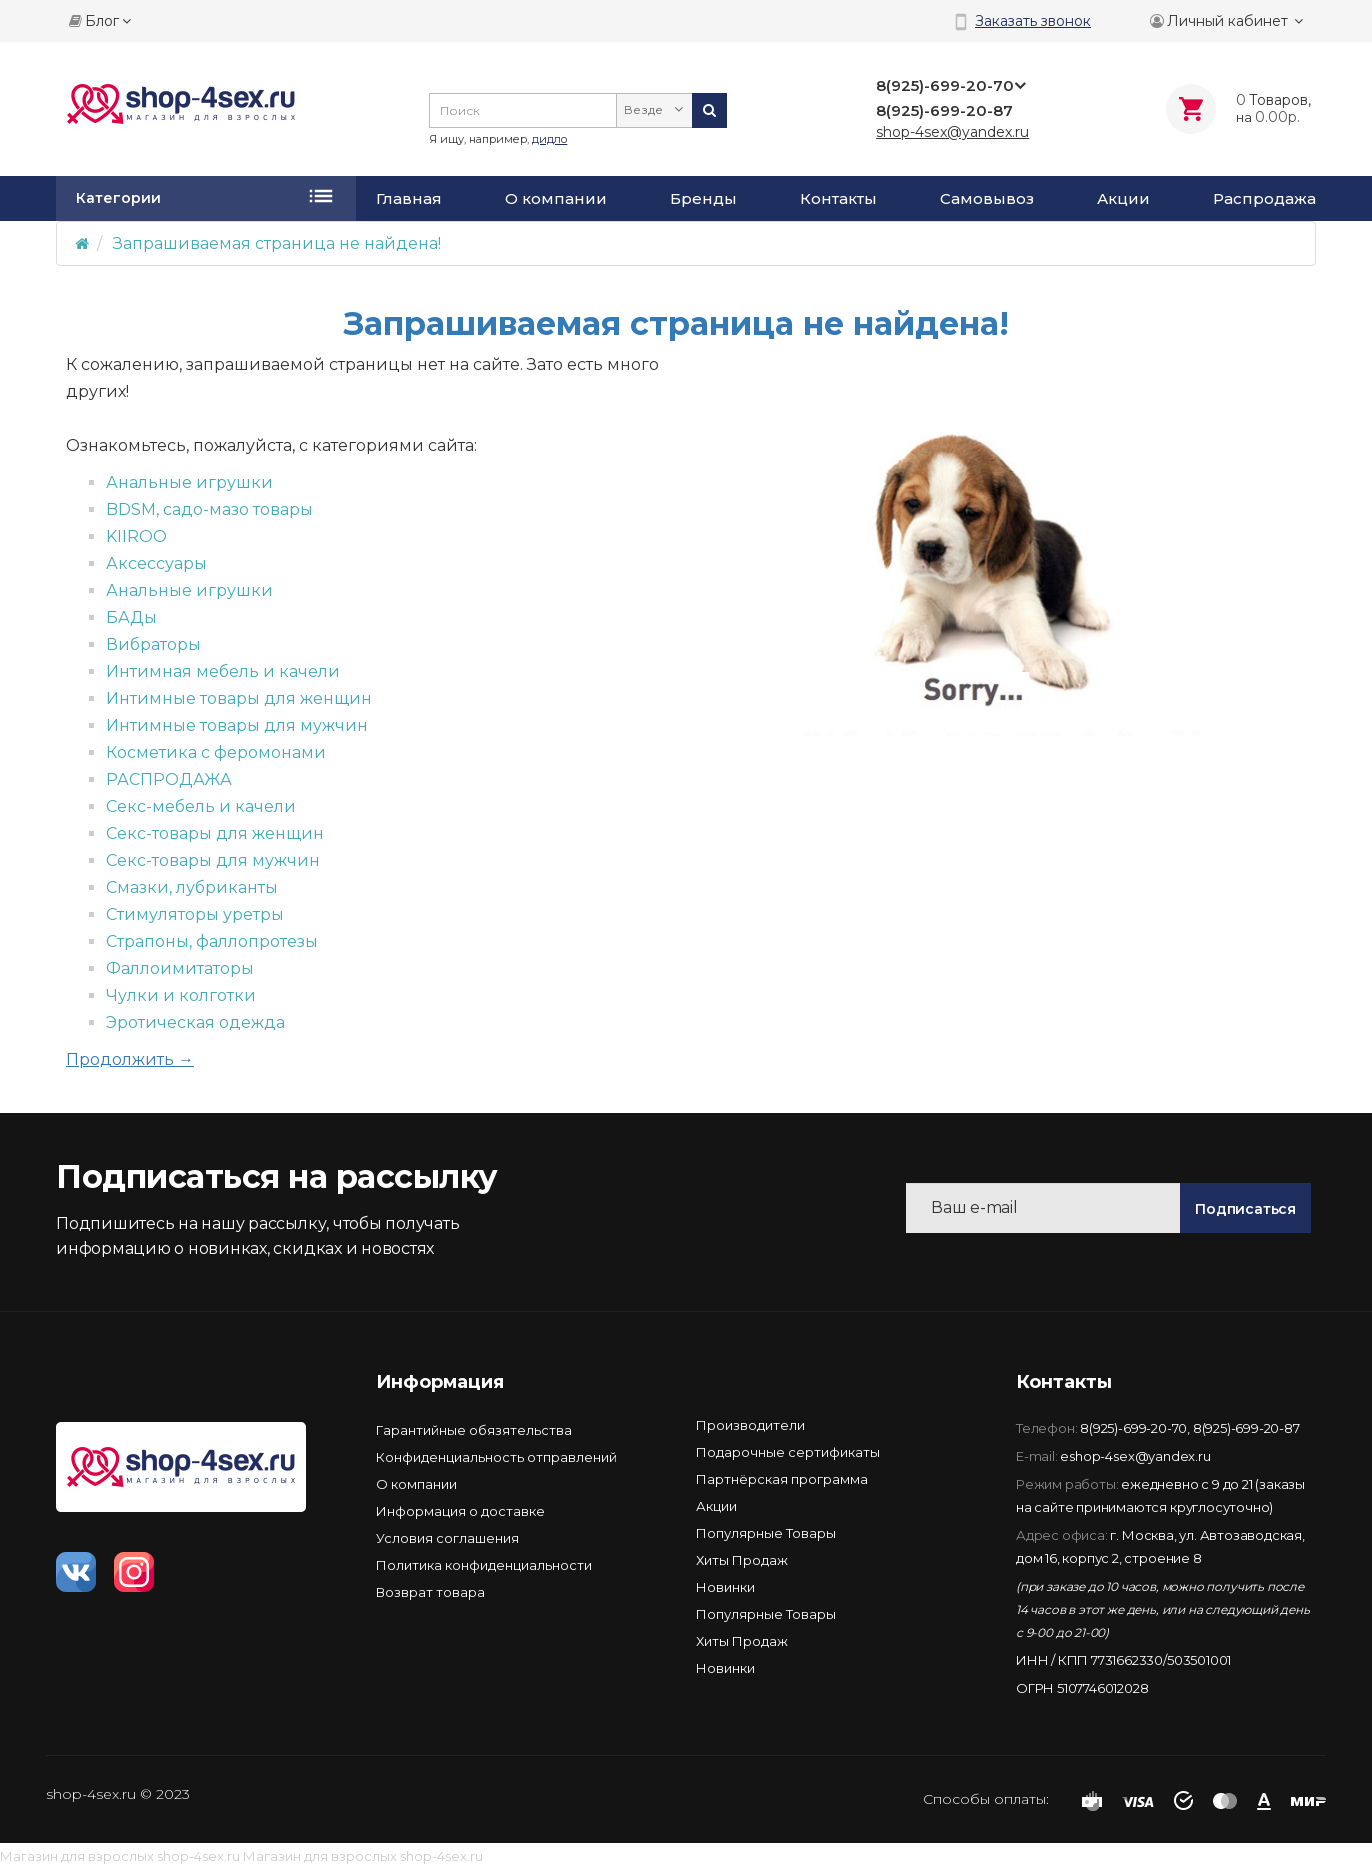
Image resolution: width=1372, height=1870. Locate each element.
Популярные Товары (766, 1533)
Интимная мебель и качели (223, 671)
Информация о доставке (460, 1511)
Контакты (838, 199)
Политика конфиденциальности (484, 1565)
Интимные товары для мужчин (237, 725)
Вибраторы (153, 644)
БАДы (131, 617)
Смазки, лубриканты (192, 887)
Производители (750, 1425)
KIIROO (136, 536)
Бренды (703, 199)
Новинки (725, 1587)
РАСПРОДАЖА (169, 779)
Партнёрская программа (782, 1479)
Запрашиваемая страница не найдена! (277, 243)
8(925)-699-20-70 (1133, 1428)
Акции (1123, 199)
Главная (409, 199)
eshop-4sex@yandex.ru (1135, 1456)
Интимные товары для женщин (239, 698)
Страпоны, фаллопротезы (212, 941)
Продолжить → (130, 1059)
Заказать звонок (1033, 21)
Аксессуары (156, 563)
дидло (549, 139)
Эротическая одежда (195, 1022)
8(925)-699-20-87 (1246, 1428)
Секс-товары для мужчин (213, 860)
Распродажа (1264, 199)
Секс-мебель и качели (201, 806)
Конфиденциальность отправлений (496, 1457)
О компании (556, 199)
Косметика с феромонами (216, 752)
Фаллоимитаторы (180, 968)
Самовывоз (987, 199)
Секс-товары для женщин (215, 833)
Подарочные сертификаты (788, 1452)
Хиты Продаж (742, 1560)
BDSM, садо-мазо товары (209, 509)
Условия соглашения (447, 1538)
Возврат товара (430, 1592)
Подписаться (1245, 1209)
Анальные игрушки (189, 482)
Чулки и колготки (181, 995)
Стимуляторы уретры (195, 914)
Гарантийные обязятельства (474, 1430)
